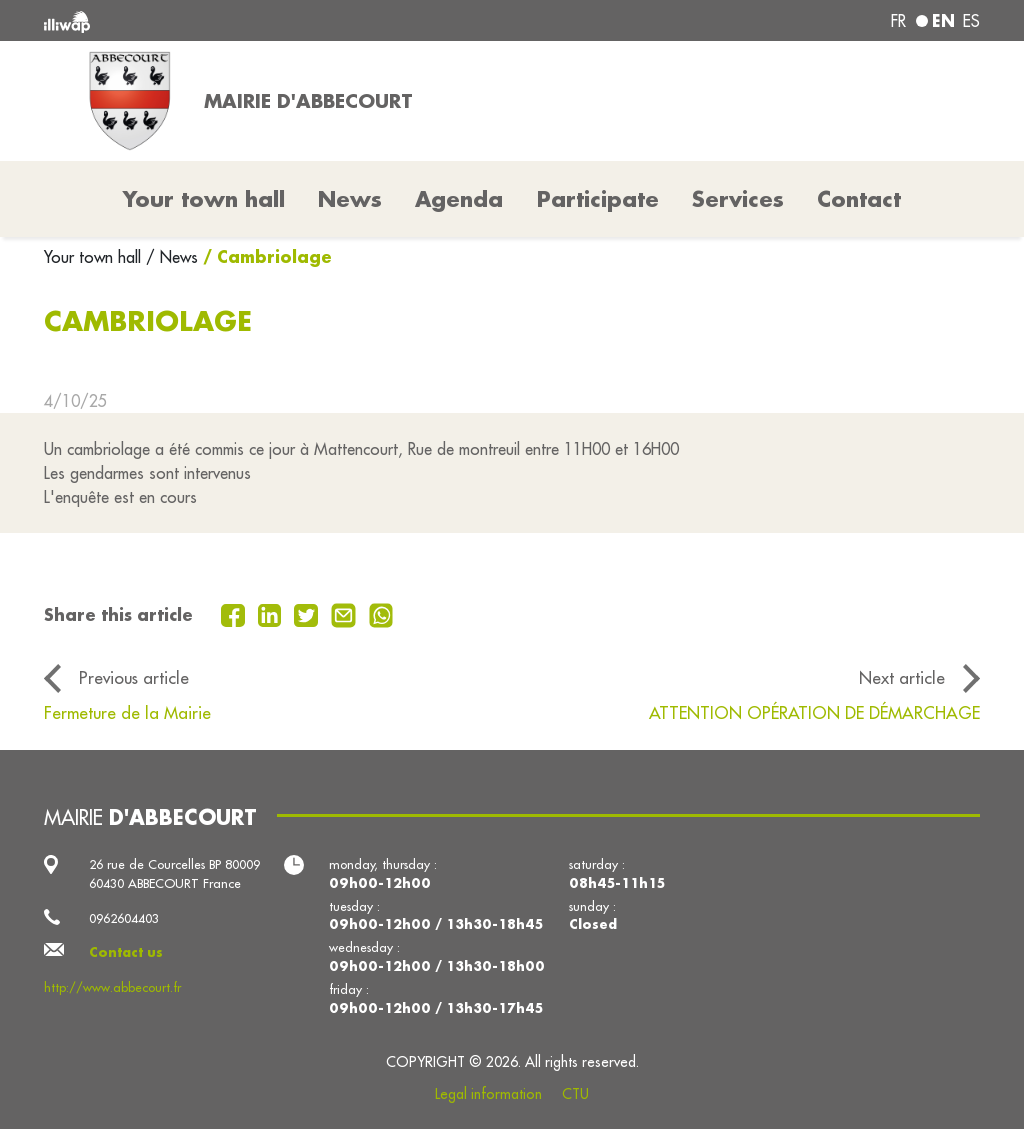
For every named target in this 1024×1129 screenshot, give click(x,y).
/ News (172, 257)
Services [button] (738, 199)
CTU (575, 1094)
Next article (902, 677)
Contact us (126, 952)
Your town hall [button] (204, 199)
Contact (859, 199)
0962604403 (124, 918)
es (971, 21)
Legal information (488, 1094)
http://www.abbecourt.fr (112, 987)
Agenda (459, 199)
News (350, 199)
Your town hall (95, 257)
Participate (598, 199)
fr (898, 21)
